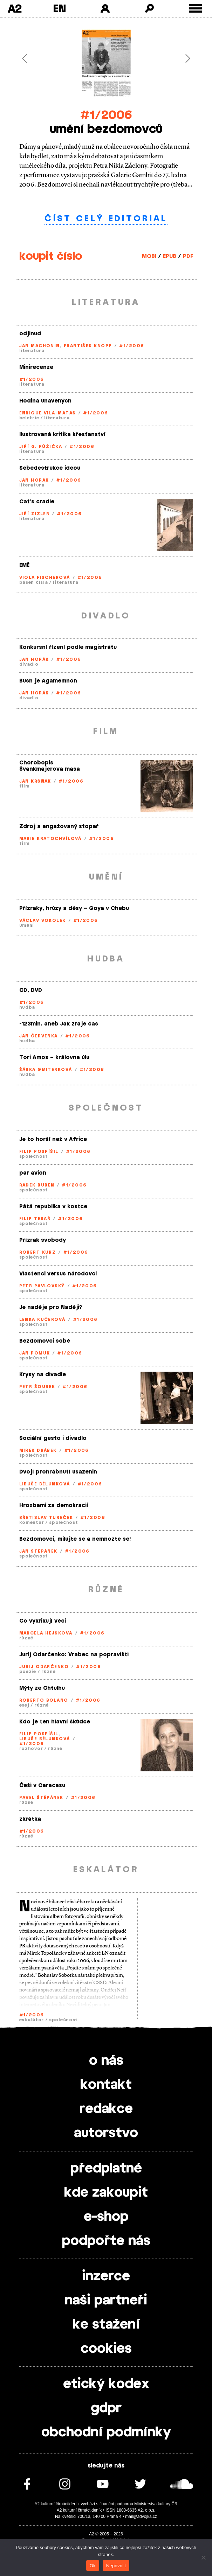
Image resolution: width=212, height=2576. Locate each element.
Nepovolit (116, 2565)
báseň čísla (33, 582)
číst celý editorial (106, 218)
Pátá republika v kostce (53, 1206)
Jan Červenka (38, 1036)
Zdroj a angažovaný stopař (58, 826)
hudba (27, 1007)
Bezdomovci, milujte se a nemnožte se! (75, 1539)
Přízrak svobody (42, 1240)
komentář (31, 1522)
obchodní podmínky (106, 2432)
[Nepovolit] (203, 2557)
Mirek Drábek (38, 1450)
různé (26, 1638)
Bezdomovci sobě (44, 1341)
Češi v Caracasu (42, 1785)
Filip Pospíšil (39, 1151)
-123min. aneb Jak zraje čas (58, 1024)
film (24, 786)
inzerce (106, 2276)
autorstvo (106, 2133)
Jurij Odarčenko (44, 1666)
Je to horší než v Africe (53, 1139)
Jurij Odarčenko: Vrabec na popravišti (74, 1654)
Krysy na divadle (42, 1374)
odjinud (30, 333)
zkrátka (30, 1819)
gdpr (106, 2408)
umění (26, 925)
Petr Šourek (37, 1386)
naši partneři (106, 2300)
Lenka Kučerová (42, 1319)
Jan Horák (34, 480)
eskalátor (31, 2019)
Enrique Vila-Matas (47, 413)
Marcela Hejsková (46, 1633)
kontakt (106, 2085)
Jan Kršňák (35, 781)
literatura (32, 350)
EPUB (169, 256)
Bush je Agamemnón (48, 681)
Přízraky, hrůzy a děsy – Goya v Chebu (74, 908)
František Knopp (88, 345)
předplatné (106, 2168)
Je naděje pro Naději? (50, 1307)
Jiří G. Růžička (40, 446)
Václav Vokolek (42, 920)
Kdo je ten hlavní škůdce (54, 1721)
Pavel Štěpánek (41, 1797)
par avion (32, 1173)
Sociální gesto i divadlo (53, 1438)
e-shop (106, 2216)
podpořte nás (106, 2241)
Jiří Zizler (34, 513)
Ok (93, 2565)
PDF (188, 256)
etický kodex (106, 2384)
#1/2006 (106, 115)
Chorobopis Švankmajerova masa (49, 766)
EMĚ (24, 565)
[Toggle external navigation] (195, 8)
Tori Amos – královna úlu (54, 1057)
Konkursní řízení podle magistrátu (68, 647)
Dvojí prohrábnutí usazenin (58, 1472)
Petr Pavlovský (42, 1285)
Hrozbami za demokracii (53, 1505)
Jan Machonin (39, 345)
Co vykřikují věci (42, 1621)
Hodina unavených (45, 401)
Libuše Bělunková (44, 1484)
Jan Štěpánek (38, 1551)
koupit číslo (50, 256)
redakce (106, 2109)
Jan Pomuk (34, 1353)
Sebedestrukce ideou (49, 468)
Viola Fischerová (44, 577)
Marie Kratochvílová (50, 838)
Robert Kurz (37, 1252)
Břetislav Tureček (46, 1517)
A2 (14, 8)
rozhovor (31, 1748)
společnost (33, 1156)
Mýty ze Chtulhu (42, 1688)
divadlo (29, 664)
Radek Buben (37, 1185)
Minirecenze (36, 367)
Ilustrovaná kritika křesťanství (62, 434)
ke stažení (106, 2324)
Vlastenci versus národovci (58, 1273)
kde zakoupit (106, 2192)
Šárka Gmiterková (45, 1069)
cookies (106, 2348)
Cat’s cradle (36, 501)
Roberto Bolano (43, 1700)
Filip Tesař (35, 1218)
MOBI (149, 256)
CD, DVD (30, 990)
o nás (106, 2060)
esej (24, 1705)
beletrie (29, 417)
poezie (27, 1671)
